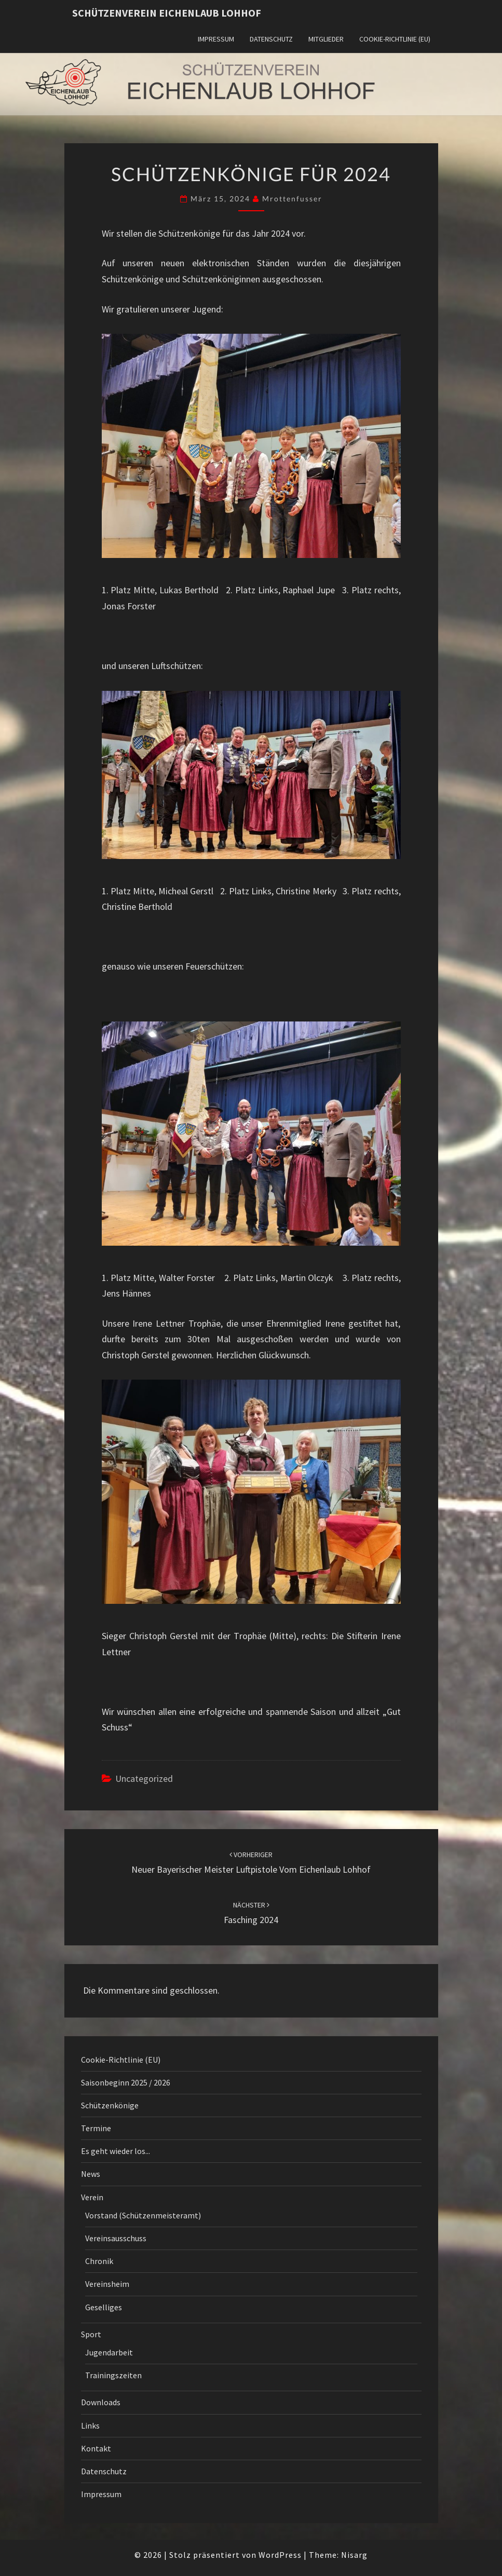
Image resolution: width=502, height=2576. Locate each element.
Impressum (216, 39)
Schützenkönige (110, 2105)
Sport (91, 2334)
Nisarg (354, 2555)
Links (90, 2425)
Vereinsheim (107, 2284)
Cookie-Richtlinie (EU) (394, 39)
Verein (92, 2197)
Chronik (99, 2261)
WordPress (280, 2555)
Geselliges (103, 2307)
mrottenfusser (292, 198)
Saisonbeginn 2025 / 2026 (125, 2082)
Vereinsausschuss (115, 2238)
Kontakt (96, 2448)
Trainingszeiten (113, 2375)
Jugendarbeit (109, 2352)
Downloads (100, 2402)
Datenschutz (271, 39)
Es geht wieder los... (115, 2151)
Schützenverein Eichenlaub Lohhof (166, 12)
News (90, 2174)
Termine (96, 2128)
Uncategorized (144, 1778)
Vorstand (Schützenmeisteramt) (143, 2215)
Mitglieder (326, 39)
